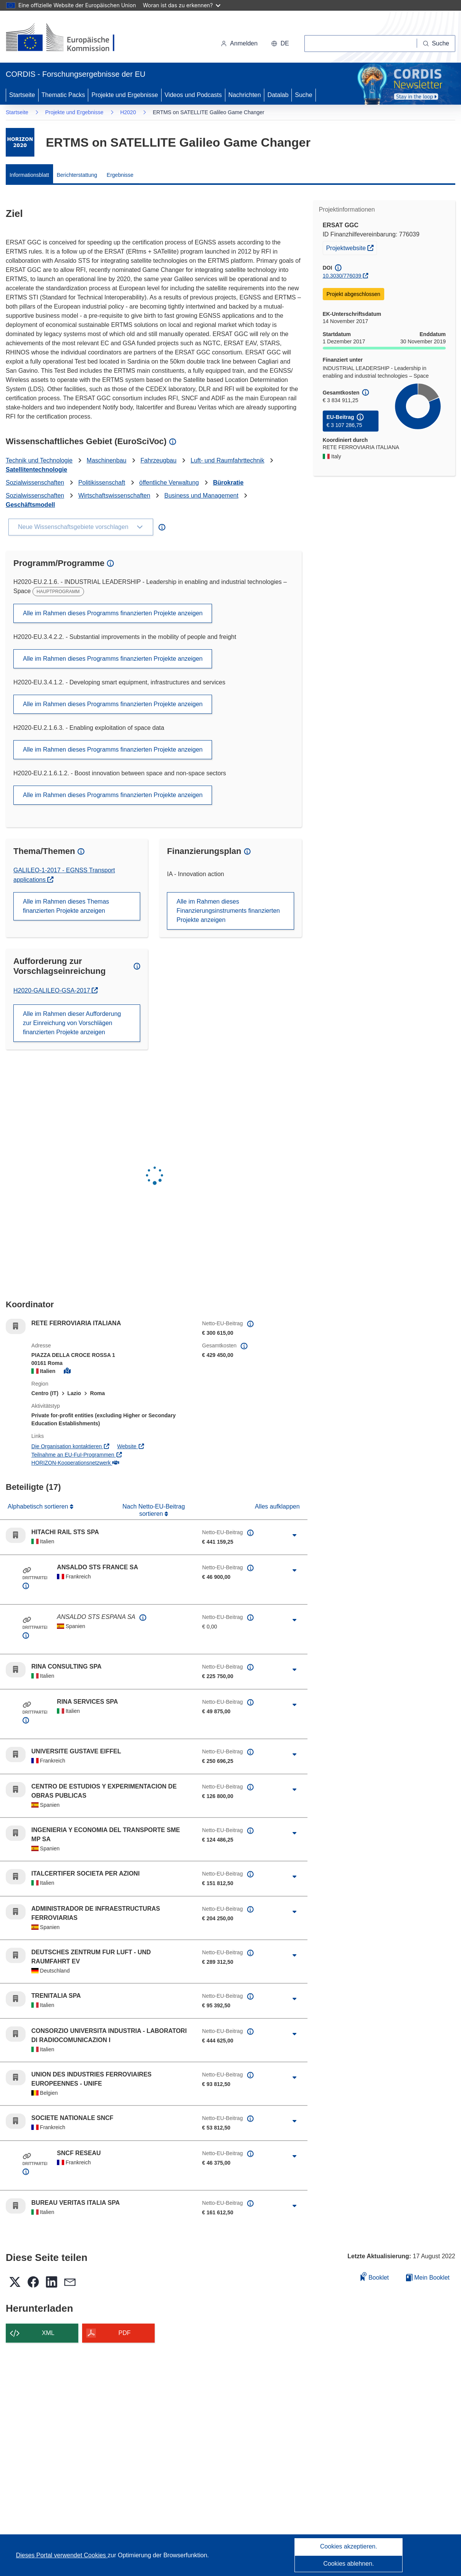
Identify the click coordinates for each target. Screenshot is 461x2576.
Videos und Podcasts (193, 95)
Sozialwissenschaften (35, 482)
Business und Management (201, 495)
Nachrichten (244, 95)
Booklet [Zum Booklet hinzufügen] (375, 2276)
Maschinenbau (106, 460)
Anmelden (239, 43)
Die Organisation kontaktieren (70, 1446)
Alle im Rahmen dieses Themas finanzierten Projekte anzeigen (66, 906)
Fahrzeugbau (158, 460)
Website (131, 1446)
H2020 (128, 112)
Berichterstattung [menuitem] (77, 175)
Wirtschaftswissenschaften (114, 495)
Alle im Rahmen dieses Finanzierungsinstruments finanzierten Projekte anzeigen (228, 910)
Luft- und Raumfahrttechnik (227, 460)
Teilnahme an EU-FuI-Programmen (76, 1455)
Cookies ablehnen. (348, 2563)
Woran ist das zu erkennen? (181, 5)
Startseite (22, 95)
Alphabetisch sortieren (39, 1506)
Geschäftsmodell (30, 504)
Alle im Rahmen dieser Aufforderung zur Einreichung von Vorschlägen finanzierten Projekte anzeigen (72, 1023)
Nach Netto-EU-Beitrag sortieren (153, 1510)
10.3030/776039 (342, 276)
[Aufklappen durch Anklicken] (295, 1535)
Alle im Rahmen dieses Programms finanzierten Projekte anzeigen (112, 613)
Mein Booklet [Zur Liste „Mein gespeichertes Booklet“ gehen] (428, 2277)
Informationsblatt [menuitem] (29, 175)
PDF (124, 2333)
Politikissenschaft (101, 482)
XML (48, 2333)
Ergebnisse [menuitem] (120, 175)
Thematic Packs (63, 95)
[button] (280, 43)
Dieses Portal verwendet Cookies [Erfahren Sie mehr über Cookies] (62, 2555)
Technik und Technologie (39, 460)
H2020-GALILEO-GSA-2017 (52, 990)
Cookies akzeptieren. (348, 2546)
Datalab (277, 95)
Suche (303, 95)
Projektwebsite (351, 247)
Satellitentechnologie (36, 469)
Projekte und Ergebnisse (124, 95)
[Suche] (436, 43)
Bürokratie (228, 482)
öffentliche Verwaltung (169, 482)
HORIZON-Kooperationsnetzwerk (75, 1463)
